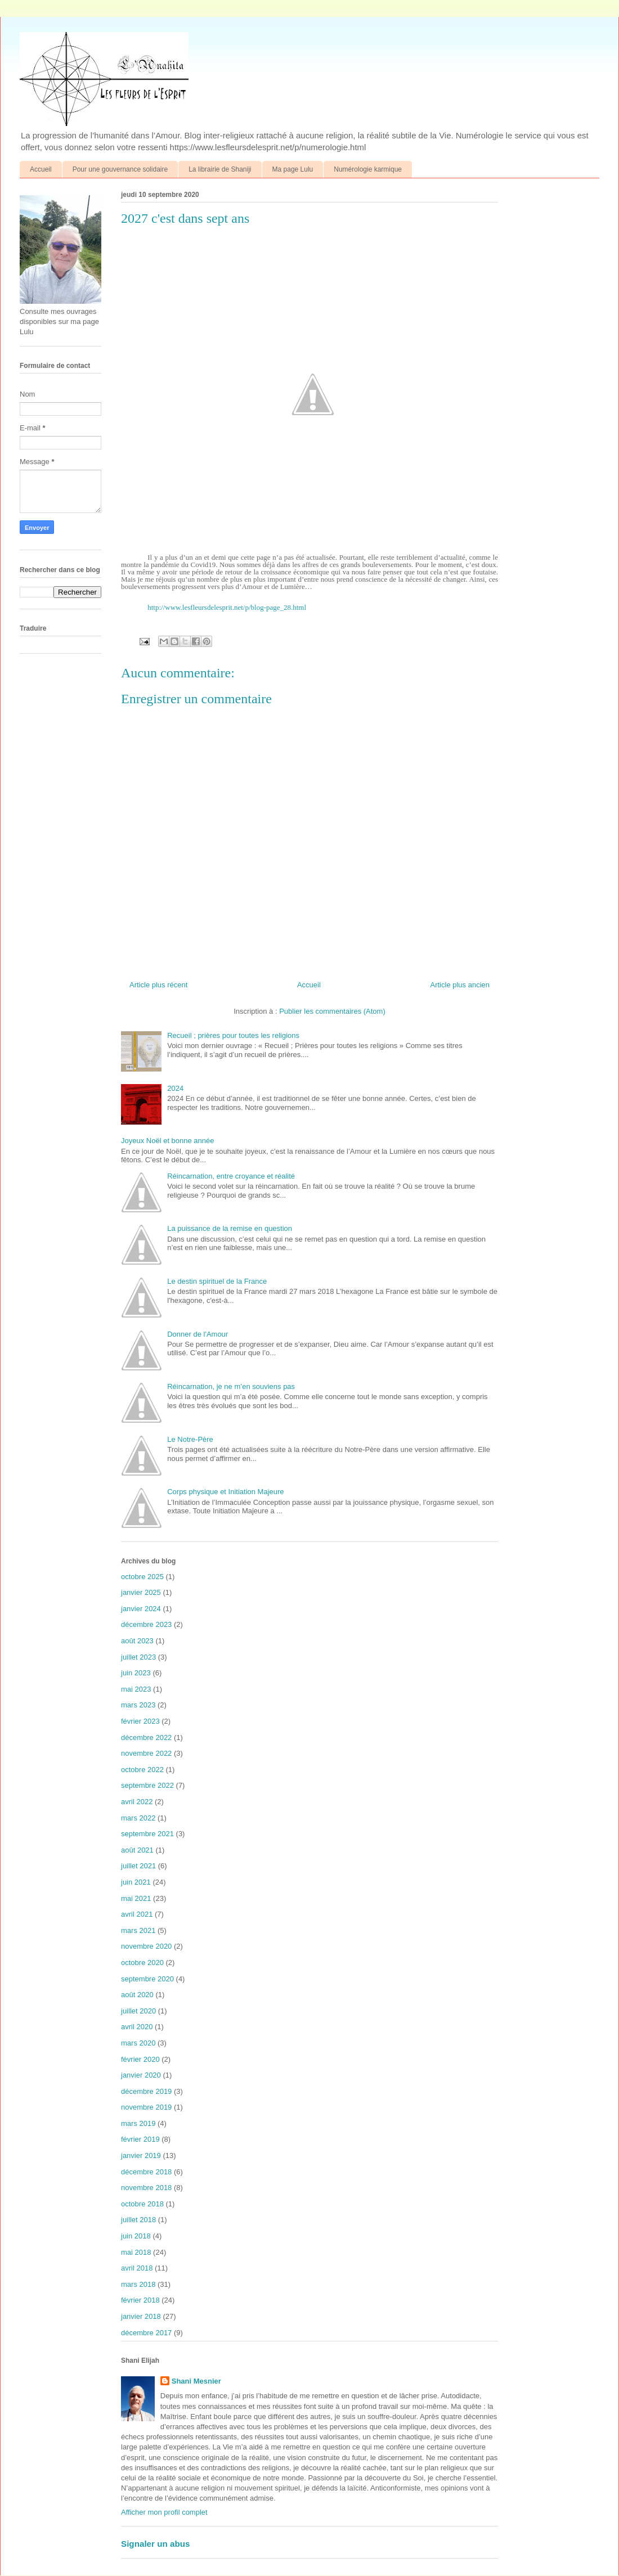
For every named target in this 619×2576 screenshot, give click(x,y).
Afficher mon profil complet (164, 2512)
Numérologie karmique (368, 169)
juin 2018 (136, 2236)
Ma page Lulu (292, 169)
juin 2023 (136, 1673)
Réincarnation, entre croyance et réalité (231, 1176)
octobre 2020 (142, 1962)
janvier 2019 (141, 2155)
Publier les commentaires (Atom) (332, 1011)
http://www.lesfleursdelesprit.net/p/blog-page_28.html (226, 607)
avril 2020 (136, 2026)
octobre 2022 (142, 1769)
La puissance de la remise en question (229, 1228)
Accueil (41, 169)
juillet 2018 (138, 2219)
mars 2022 (138, 1818)
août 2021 (137, 1850)
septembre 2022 (147, 1785)
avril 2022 (136, 1801)
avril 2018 (136, 2268)
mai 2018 (136, 2252)
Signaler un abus (155, 2543)
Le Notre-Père (190, 1439)
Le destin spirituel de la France (217, 1281)
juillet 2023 (138, 1657)
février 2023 (140, 1721)
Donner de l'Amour (197, 1334)
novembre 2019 (146, 2107)
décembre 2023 (146, 1624)
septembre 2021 (147, 1833)
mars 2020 (138, 2043)
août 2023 (137, 1641)
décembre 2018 (146, 2172)
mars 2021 (138, 1930)
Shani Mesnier (196, 2381)
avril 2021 (136, 1914)
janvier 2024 (141, 1608)
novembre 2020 (146, 1946)
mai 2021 (136, 1898)
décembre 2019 (146, 2091)
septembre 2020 (147, 1979)
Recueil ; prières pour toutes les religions (233, 1035)
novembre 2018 (146, 2187)
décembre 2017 (146, 2332)
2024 (175, 1088)
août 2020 (137, 1994)
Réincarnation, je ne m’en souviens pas (231, 1386)
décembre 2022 (146, 1737)
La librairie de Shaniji (220, 169)
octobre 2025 (142, 1576)
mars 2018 (138, 2284)
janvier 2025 (141, 1592)
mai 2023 (136, 1689)
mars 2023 (138, 1705)
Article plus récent (158, 985)
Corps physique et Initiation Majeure (225, 1491)
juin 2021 (136, 1882)
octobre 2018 (142, 2204)
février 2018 (140, 2300)
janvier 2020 (141, 2075)
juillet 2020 (138, 2011)
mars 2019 (138, 2123)
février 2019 (140, 2139)
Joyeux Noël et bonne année (167, 1140)
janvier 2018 (141, 2316)
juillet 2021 (138, 1866)
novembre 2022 (146, 1753)
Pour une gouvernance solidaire (120, 169)
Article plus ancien (460, 985)
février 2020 (140, 2059)
